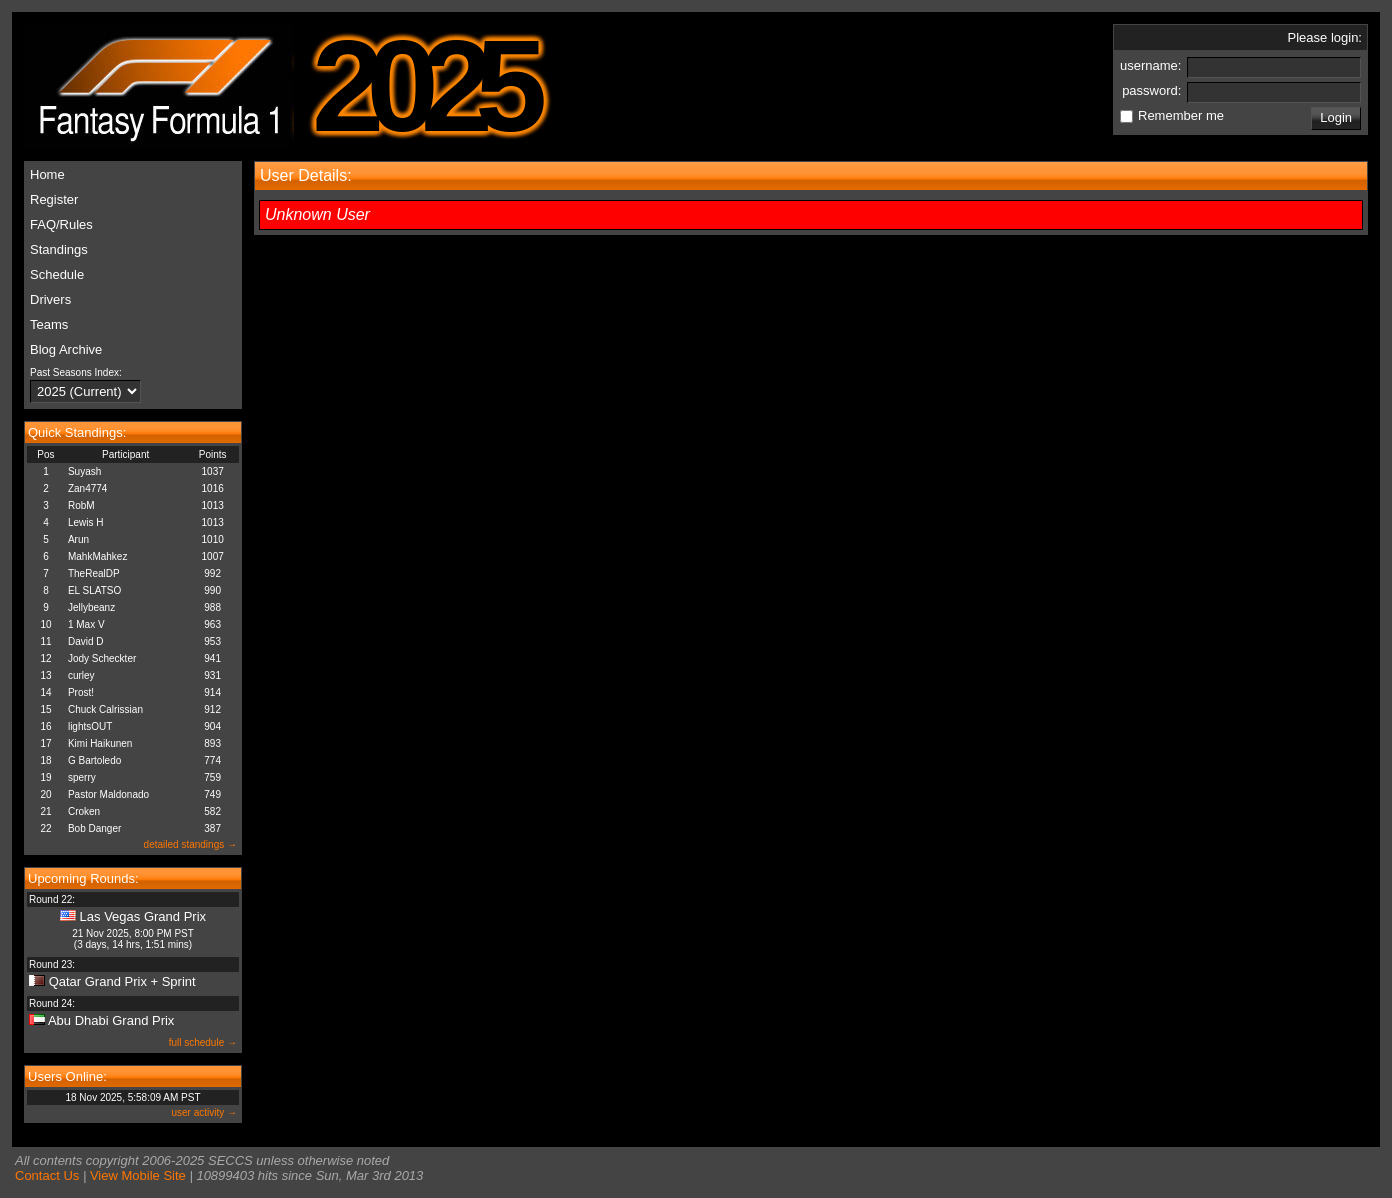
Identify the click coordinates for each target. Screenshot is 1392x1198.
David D (86, 641)
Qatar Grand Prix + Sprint (122, 981)
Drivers (50, 299)
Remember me (1181, 115)
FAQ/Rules (61, 224)
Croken (84, 811)
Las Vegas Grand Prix (143, 916)
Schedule (57, 274)
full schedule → (203, 1042)
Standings (59, 249)
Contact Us (47, 1175)
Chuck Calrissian (105, 709)
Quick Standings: (77, 432)
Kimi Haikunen (100, 743)
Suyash (84, 471)
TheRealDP (94, 573)
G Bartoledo (94, 760)
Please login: (1325, 37)
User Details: (306, 175)
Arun (78, 539)
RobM (81, 505)
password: (1153, 90)
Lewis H (86, 522)
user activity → (204, 1112)
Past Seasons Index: (76, 372)
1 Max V (86, 624)
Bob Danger (94, 828)
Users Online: (67, 1076)
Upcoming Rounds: (83, 878)
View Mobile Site (138, 1175)
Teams (49, 324)
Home (47, 174)
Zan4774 (87, 488)
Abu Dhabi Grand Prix (111, 1020)
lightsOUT (90, 726)
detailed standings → (190, 844)
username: (1152, 65)
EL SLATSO (94, 590)
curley (81, 675)
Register (54, 199)
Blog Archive (66, 349)
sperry (82, 777)
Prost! (81, 692)
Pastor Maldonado (108, 794)
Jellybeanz (91, 607)
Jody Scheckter (102, 658)
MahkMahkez (97, 556)
